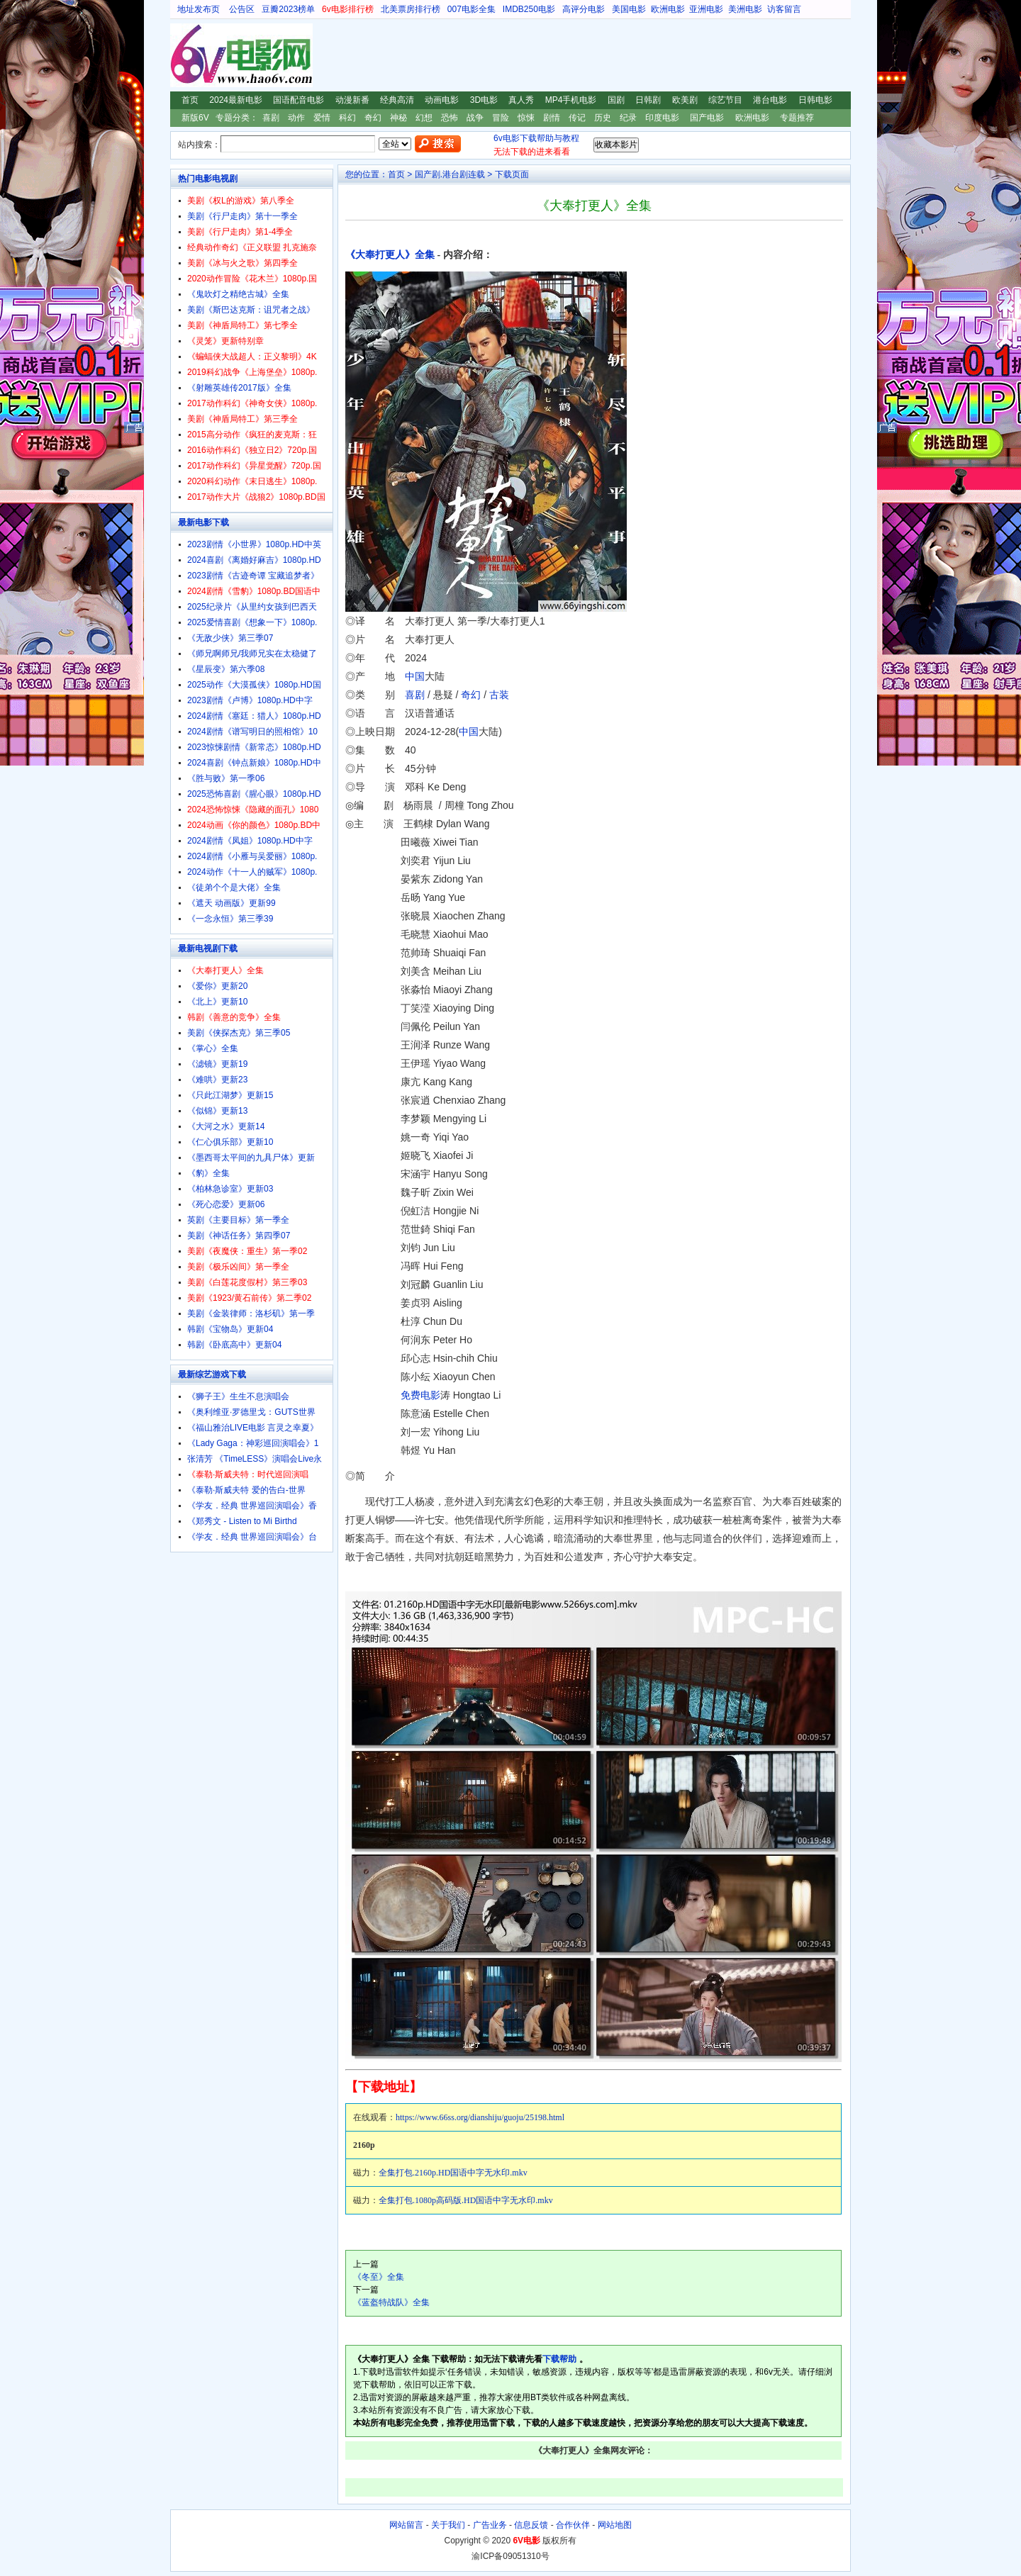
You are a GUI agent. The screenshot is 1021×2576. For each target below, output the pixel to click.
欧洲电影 (668, 9)
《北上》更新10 (217, 1002)
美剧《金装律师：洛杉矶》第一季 (251, 1313)
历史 (602, 118)
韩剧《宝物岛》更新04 (230, 1329)
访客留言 (784, 9)
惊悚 (526, 118)
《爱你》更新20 (217, 986)
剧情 (551, 118)
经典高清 (397, 100)
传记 (577, 118)
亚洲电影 (706, 9)
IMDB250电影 (529, 9)
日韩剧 (648, 100)
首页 (190, 100)
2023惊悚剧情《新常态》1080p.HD (254, 747)
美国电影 (629, 9)
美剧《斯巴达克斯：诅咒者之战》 (251, 310)
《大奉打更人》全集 (390, 255)
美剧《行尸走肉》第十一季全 (242, 216)
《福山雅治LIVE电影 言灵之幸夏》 (252, 1428)
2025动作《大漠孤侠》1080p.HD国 (254, 685)
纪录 (628, 118)
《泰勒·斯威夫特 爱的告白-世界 (246, 1490)
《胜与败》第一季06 (225, 778)
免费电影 (420, 1395)
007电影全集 (471, 9)
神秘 (398, 118)
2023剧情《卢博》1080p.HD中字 (250, 700)
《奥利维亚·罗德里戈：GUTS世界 (251, 1412)
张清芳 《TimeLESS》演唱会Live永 (254, 1459)
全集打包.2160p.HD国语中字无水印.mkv (453, 2173)
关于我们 (448, 2525)
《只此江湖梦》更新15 (230, 1095)
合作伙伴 (573, 2525)
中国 (415, 676)
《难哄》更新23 (217, 1080)
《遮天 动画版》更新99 (231, 903)
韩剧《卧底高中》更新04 (234, 1345)
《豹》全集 (208, 1173)
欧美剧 (685, 100)
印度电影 (662, 118)
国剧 (616, 100)
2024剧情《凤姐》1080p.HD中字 (250, 841)
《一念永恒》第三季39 (230, 919)
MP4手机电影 (571, 100)
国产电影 (707, 118)
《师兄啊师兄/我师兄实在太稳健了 (252, 654)
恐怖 (449, 118)
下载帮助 (559, 2359)
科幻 (347, 118)
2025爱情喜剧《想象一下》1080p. (252, 622)
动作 (296, 118)
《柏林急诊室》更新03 (230, 1189)
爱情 (321, 118)
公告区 (242, 9)
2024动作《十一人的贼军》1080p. (252, 872)
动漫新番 (352, 100)
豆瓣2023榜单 (288, 9)
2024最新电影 (235, 100)
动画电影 (442, 100)
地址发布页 (198, 9)
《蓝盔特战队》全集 (391, 2302)
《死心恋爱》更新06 (225, 1204)
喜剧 (270, 118)
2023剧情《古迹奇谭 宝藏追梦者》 (253, 576)
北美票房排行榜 (410, 9)
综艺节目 (725, 100)
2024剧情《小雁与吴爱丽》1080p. (252, 856)
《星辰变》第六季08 (225, 669)
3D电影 (484, 100)
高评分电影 (583, 9)
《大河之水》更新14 (225, 1126)
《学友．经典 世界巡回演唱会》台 (252, 1537)
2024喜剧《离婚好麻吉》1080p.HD (254, 560)
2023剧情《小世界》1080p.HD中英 (254, 544)
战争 (475, 118)
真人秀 (521, 100)
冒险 (500, 118)
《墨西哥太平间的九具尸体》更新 (251, 1158)
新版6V (195, 118)
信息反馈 (531, 2525)
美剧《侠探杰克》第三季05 (238, 1033)
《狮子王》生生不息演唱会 (238, 1396)
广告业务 (490, 2525)
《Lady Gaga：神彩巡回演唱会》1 (252, 1443)
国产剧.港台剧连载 (450, 174)
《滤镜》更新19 (217, 1064)
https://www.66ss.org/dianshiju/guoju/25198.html (480, 2117)
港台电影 (770, 100)
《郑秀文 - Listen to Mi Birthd (242, 1521)
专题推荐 (797, 118)
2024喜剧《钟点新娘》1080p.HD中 (254, 763)
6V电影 (183, 55)
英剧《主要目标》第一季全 (238, 1220)
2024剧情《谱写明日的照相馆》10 (252, 732)
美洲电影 (745, 9)
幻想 (424, 118)
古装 (499, 694)
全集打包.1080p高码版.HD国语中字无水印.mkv (466, 2200)
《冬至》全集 (378, 2277)
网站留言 (406, 2525)
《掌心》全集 (212, 1048)
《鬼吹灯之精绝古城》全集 (238, 294)
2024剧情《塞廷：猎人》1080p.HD (254, 716)
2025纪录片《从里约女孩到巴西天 (252, 607)
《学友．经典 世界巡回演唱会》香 (252, 1506)
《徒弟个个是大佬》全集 (234, 887)
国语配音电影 (298, 100)
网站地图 (615, 2525)
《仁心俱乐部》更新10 (230, 1142)
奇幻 (372, 118)
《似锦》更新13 (217, 1111)
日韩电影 (815, 100)
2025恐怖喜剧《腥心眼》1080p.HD (254, 794)
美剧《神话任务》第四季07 (238, 1236)
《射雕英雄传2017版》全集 (239, 388)
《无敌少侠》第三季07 (230, 638)
